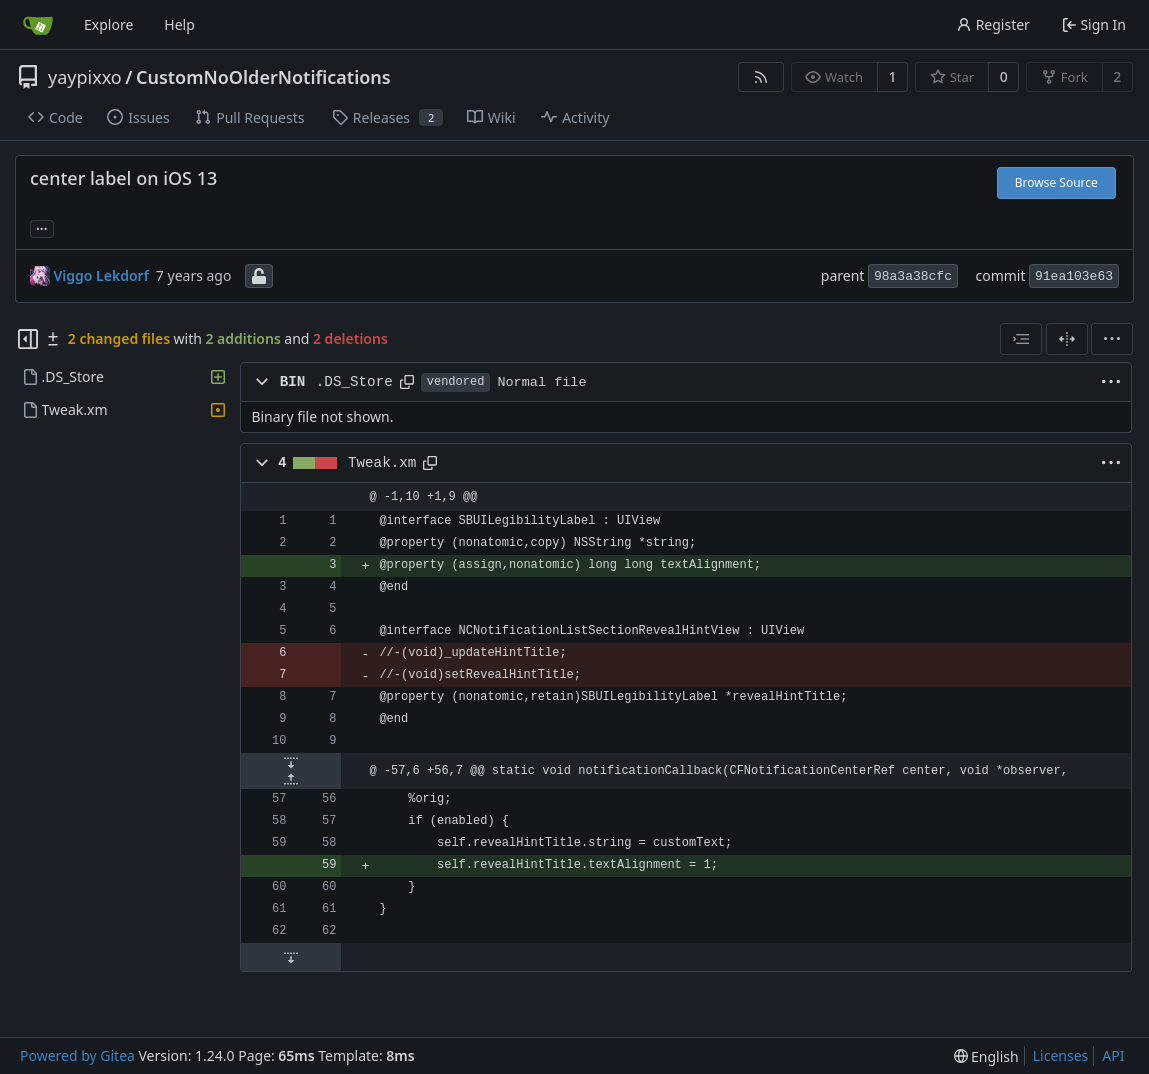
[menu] (1112, 339)
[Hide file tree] (28, 339)
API (1113, 1055)
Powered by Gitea (77, 1055)
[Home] (38, 25)
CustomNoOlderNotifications (263, 77)
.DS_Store (354, 382)
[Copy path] (407, 382)
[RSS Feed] (761, 77)
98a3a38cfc (913, 276)
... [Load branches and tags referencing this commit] (42, 227)
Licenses (1061, 1055)
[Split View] (1067, 339)
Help (179, 24)
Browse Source (1056, 182)
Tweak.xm (382, 463)
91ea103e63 (1074, 276)
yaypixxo (85, 77)
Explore (108, 24)
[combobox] (1021, 339)
